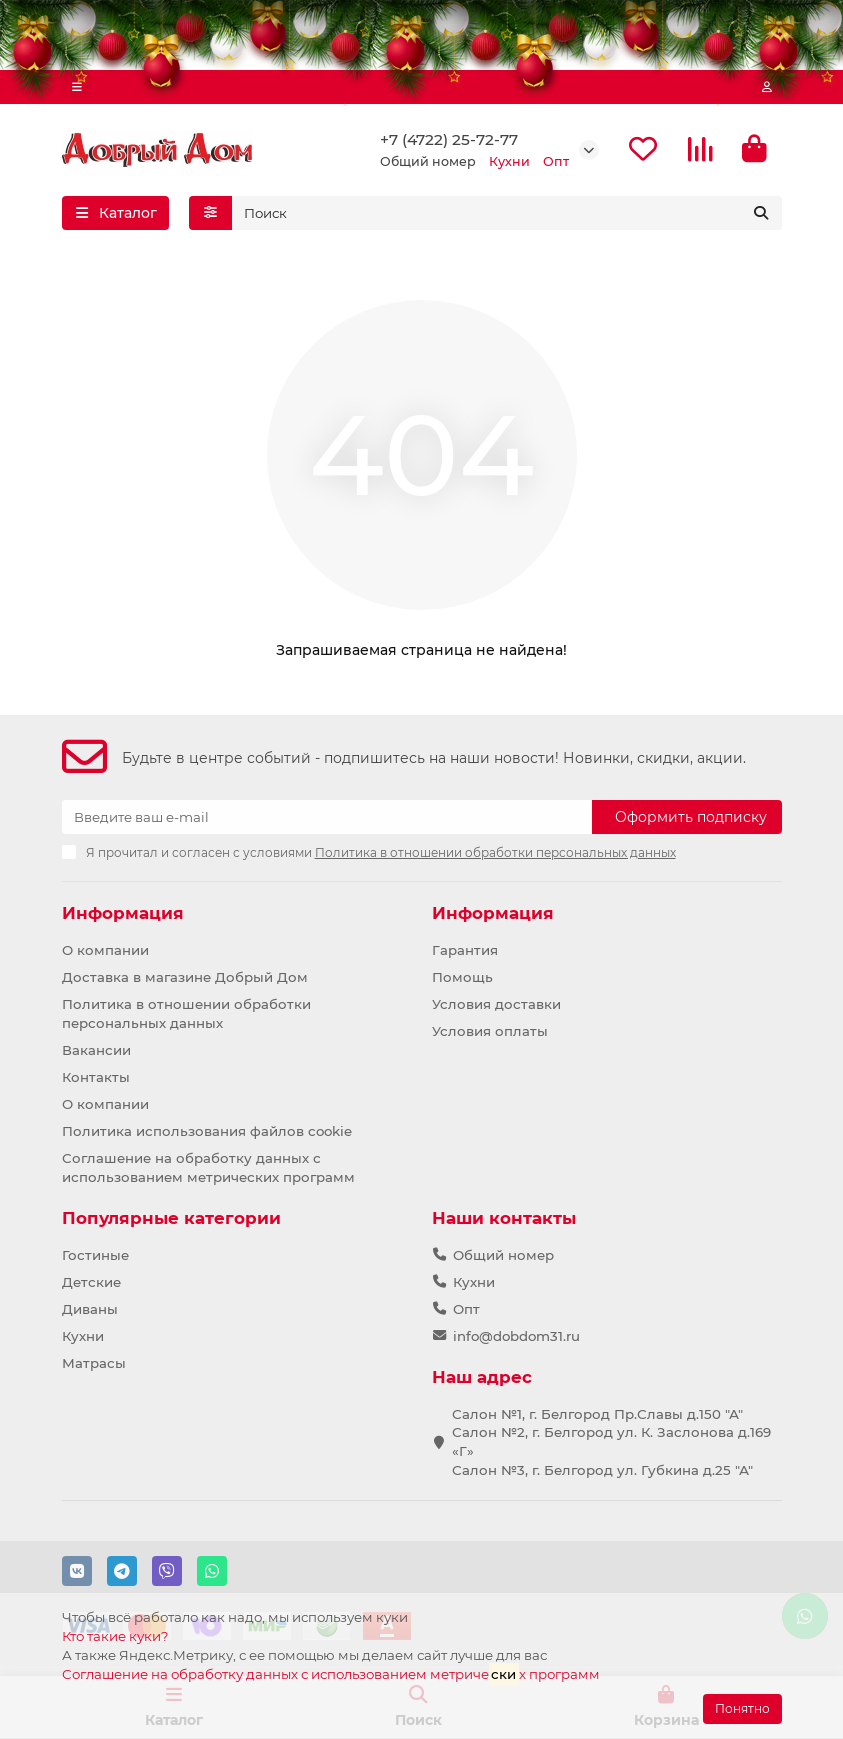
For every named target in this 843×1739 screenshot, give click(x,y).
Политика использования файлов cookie (207, 1131)
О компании (105, 950)
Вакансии (96, 1050)
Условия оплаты (490, 1031)
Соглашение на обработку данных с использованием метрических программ (208, 1167)
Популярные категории (171, 1218)
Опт (466, 1309)
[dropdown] (77, 87)
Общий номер (503, 1255)
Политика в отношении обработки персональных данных (186, 1013)
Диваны (90, 1309)
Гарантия (465, 950)
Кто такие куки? (115, 1636)
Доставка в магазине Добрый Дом (185, 977)
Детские (91, 1282)
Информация (123, 913)
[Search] (507, 213)
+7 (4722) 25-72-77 (449, 139)
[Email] (327, 817)
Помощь (462, 977)
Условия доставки (496, 1004)
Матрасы (94, 1363)
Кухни (83, 1336)
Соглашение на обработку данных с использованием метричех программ (331, 1673)
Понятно (742, 1708)
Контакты (96, 1077)
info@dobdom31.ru (516, 1336)
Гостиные (95, 1255)
